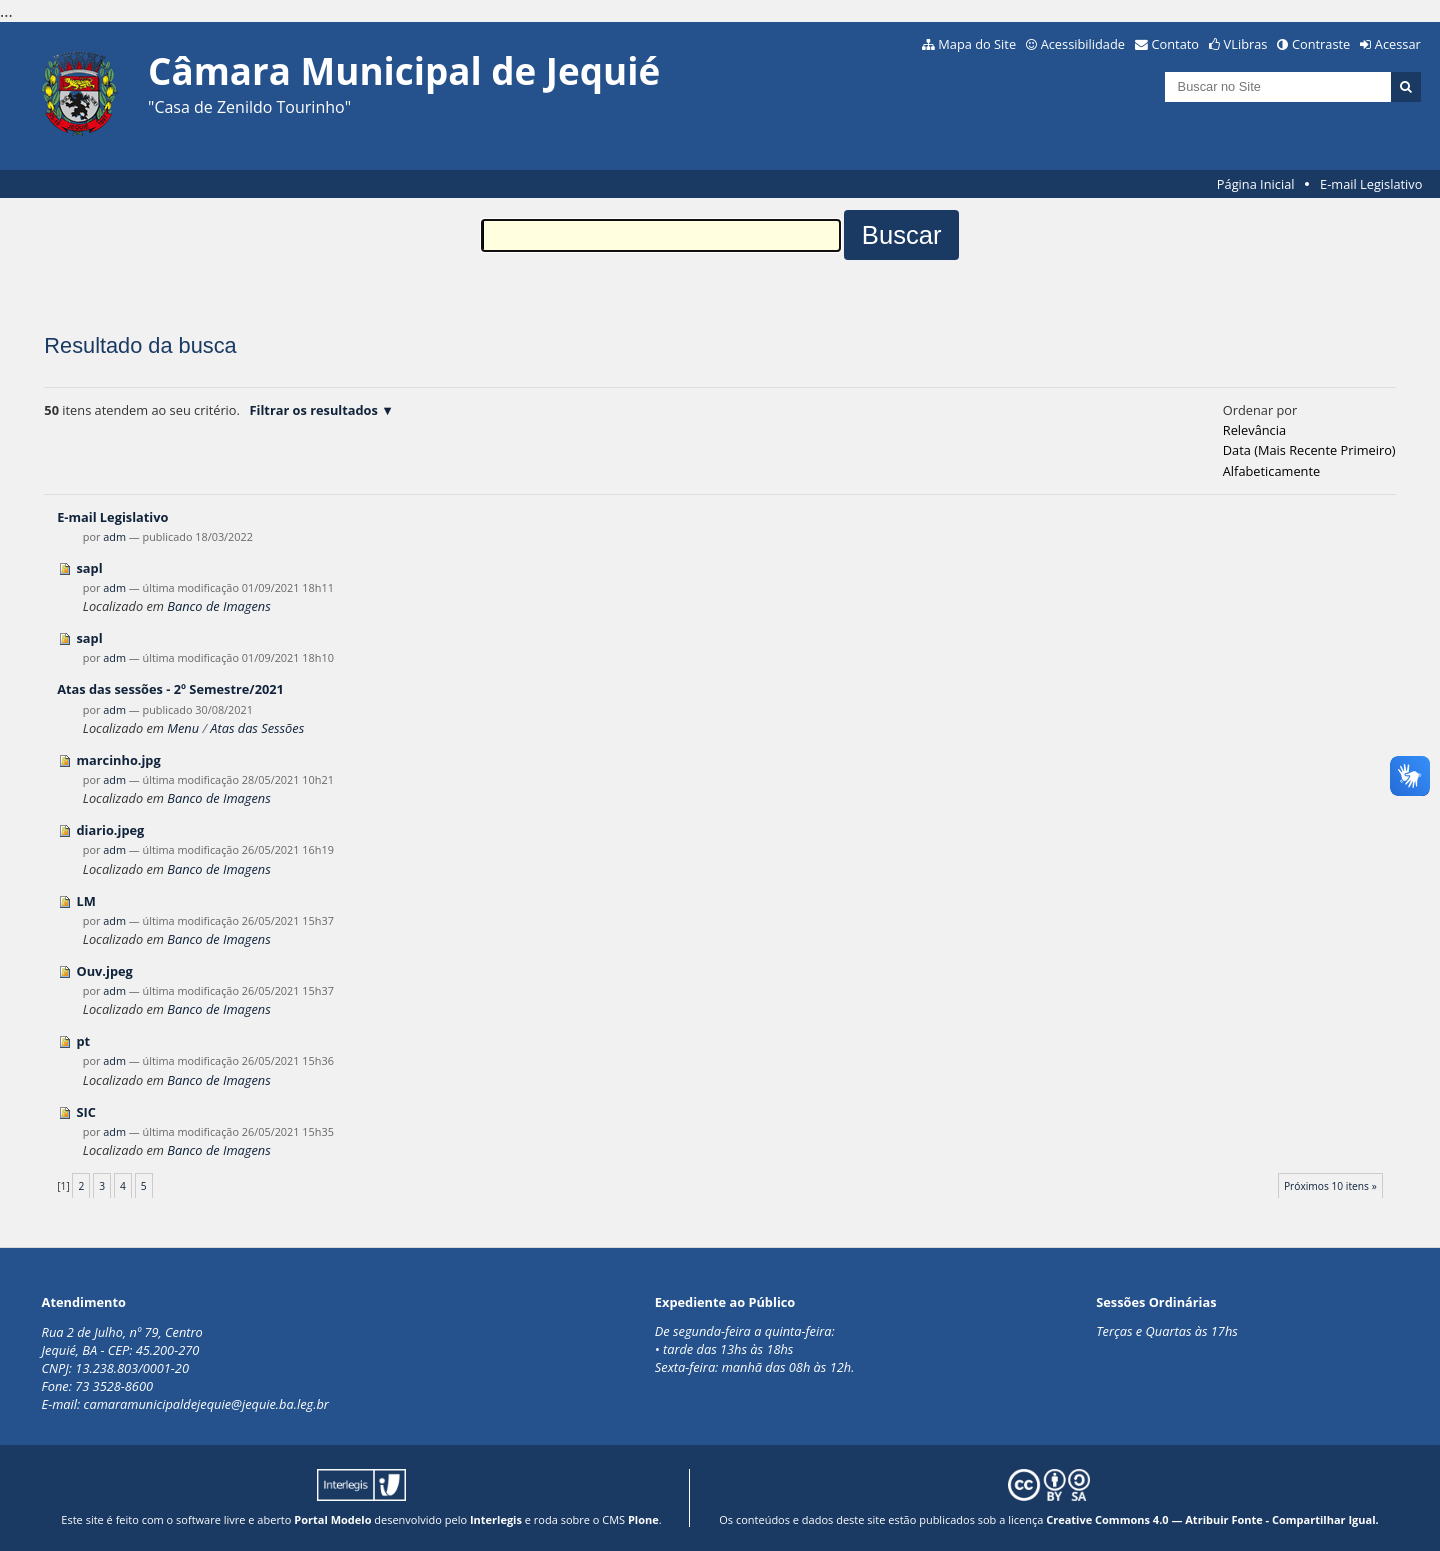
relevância (1254, 430)
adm (114, 536)
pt (83, 1041)
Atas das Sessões (257, 728)
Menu (183, 728)
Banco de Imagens (218, 606)
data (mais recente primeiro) (1309, 450)
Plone (643, 1519)
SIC (85, 1112)
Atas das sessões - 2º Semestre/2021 (170, 689)
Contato (1176, 44)
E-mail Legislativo (1371, 184)
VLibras (1246, 44)
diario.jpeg (110, 830)
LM (85, 901)
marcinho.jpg (118, 760)
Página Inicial (1256, 184)
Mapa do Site (977, 44)
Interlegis (496, 1519)
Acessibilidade (1083, 44)
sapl (89, 568)
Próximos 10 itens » (1330, 1186)
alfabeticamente (1271, 471)
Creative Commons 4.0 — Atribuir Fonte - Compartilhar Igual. (1212, 1519)
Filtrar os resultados (314, 410)
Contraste (1321, 44)
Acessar (1398, 44)
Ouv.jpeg (104, 971)
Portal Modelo (332, 1519)
